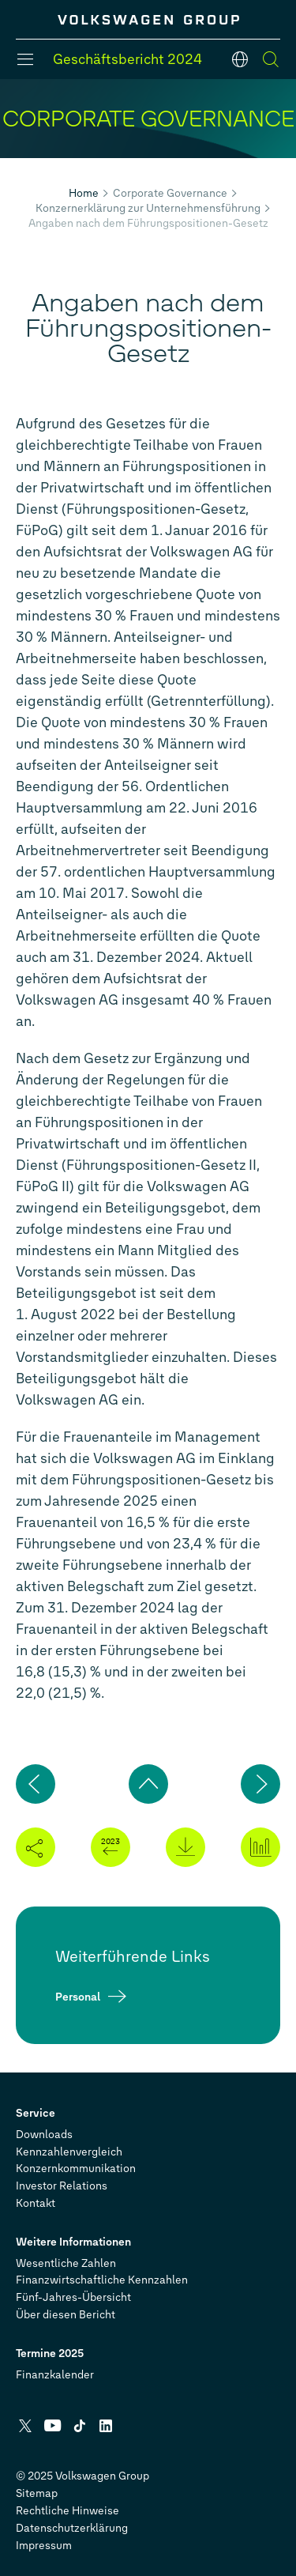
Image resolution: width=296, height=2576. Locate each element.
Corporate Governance (170, 193)
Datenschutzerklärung (72, 2528)
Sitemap (37, 2493)
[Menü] (25, 59)
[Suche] (270, 59)
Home (84, 193)
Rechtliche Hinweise (67, 2511)
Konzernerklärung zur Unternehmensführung (148, 208)
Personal (77, 1996)
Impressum (44, 2545)
